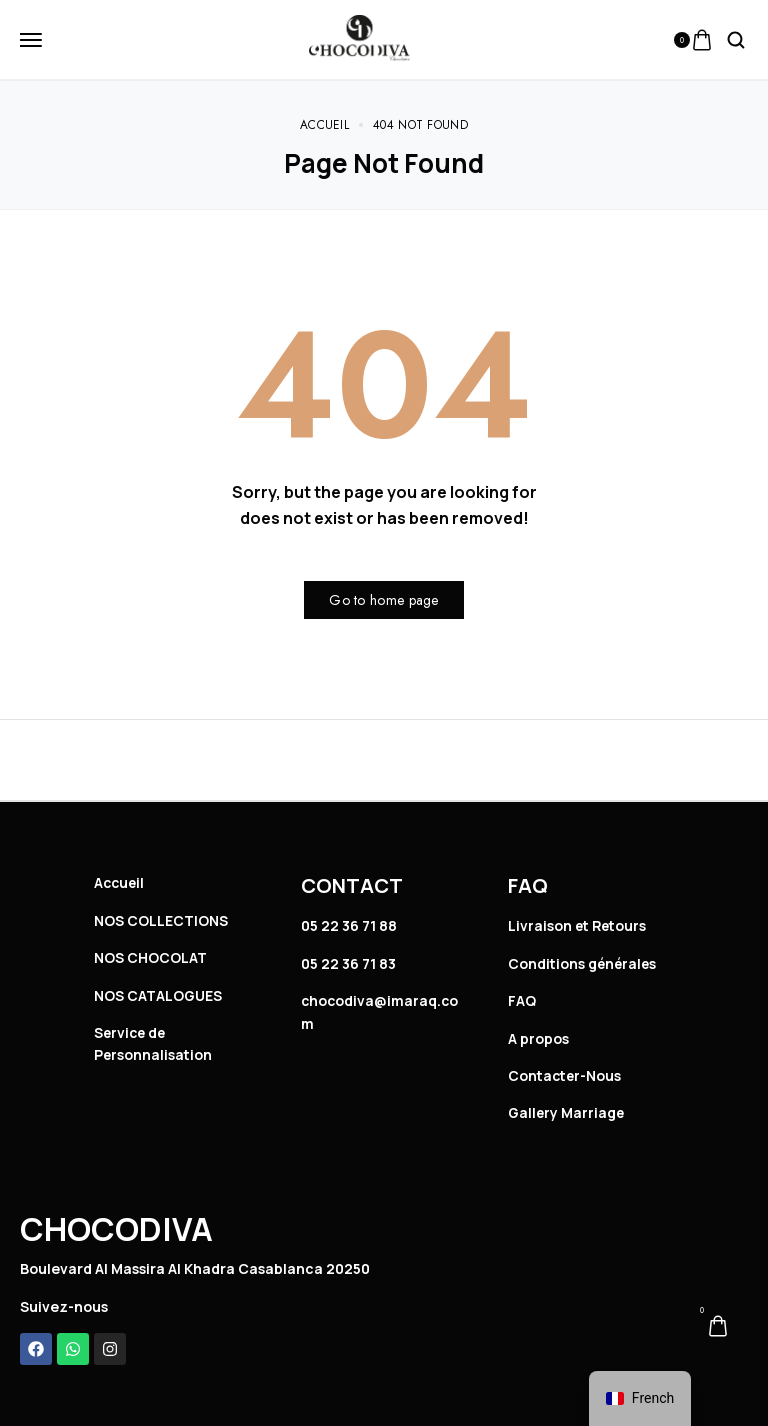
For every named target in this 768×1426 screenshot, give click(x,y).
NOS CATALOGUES (158, 995)
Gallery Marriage (567, 1112)
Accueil (120, 882)
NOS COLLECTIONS (161, 920)
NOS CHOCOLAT (150, 957)
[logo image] (359, 38)
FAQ (522, 1000)
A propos (538, 1038)
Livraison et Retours (579, 925)
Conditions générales (584, 963)
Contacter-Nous (566, 1075)
